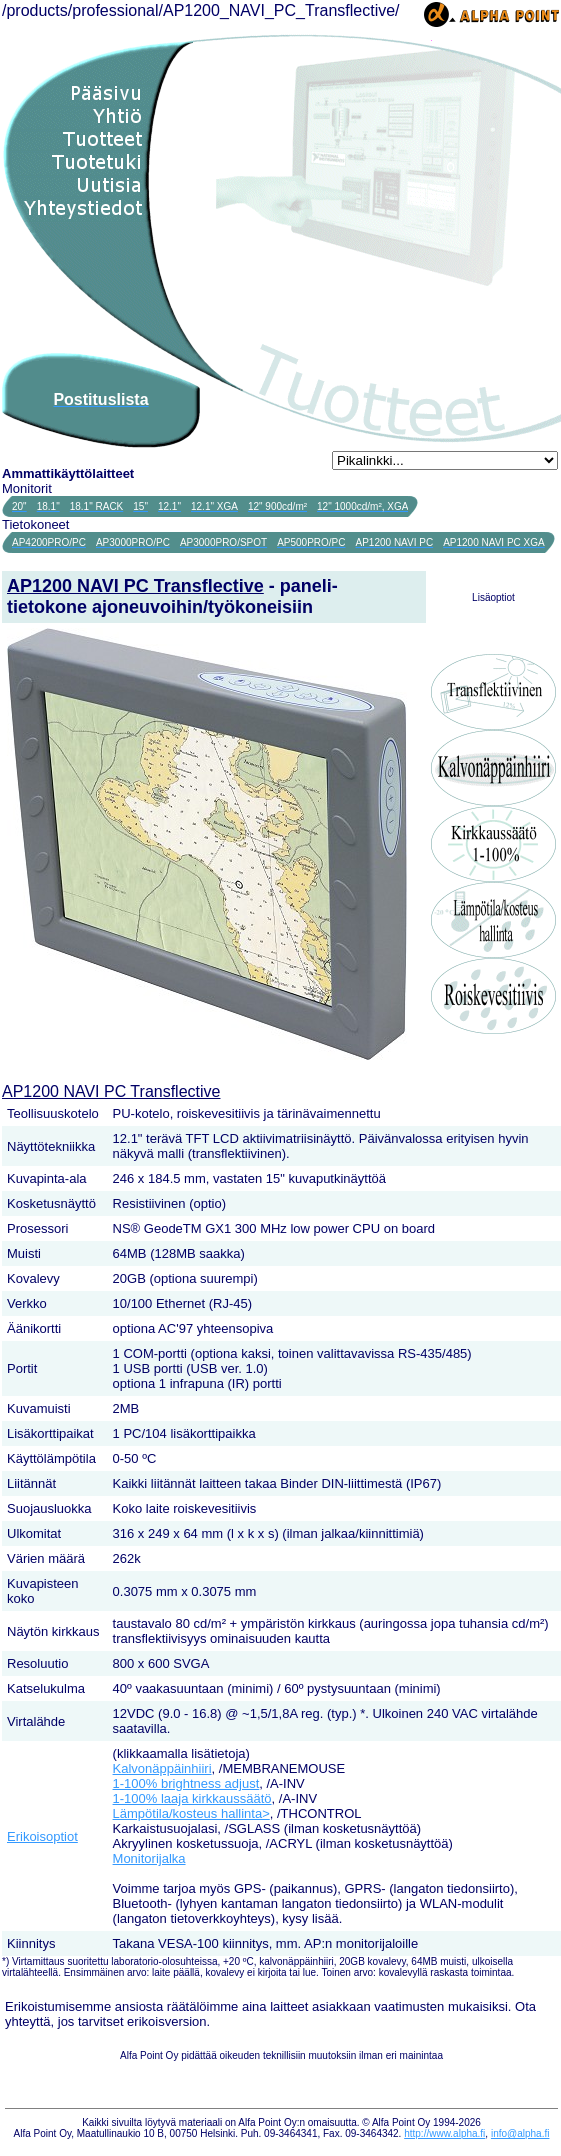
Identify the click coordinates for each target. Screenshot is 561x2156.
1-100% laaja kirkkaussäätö (192, 1798)
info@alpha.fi (520, 2133)
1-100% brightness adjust (186, 1783)
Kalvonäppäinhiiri (162, 1768)
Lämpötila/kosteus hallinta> (191, 1813)
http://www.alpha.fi (444, 2133)
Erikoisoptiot (42, 1836)
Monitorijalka (149, 1858)
